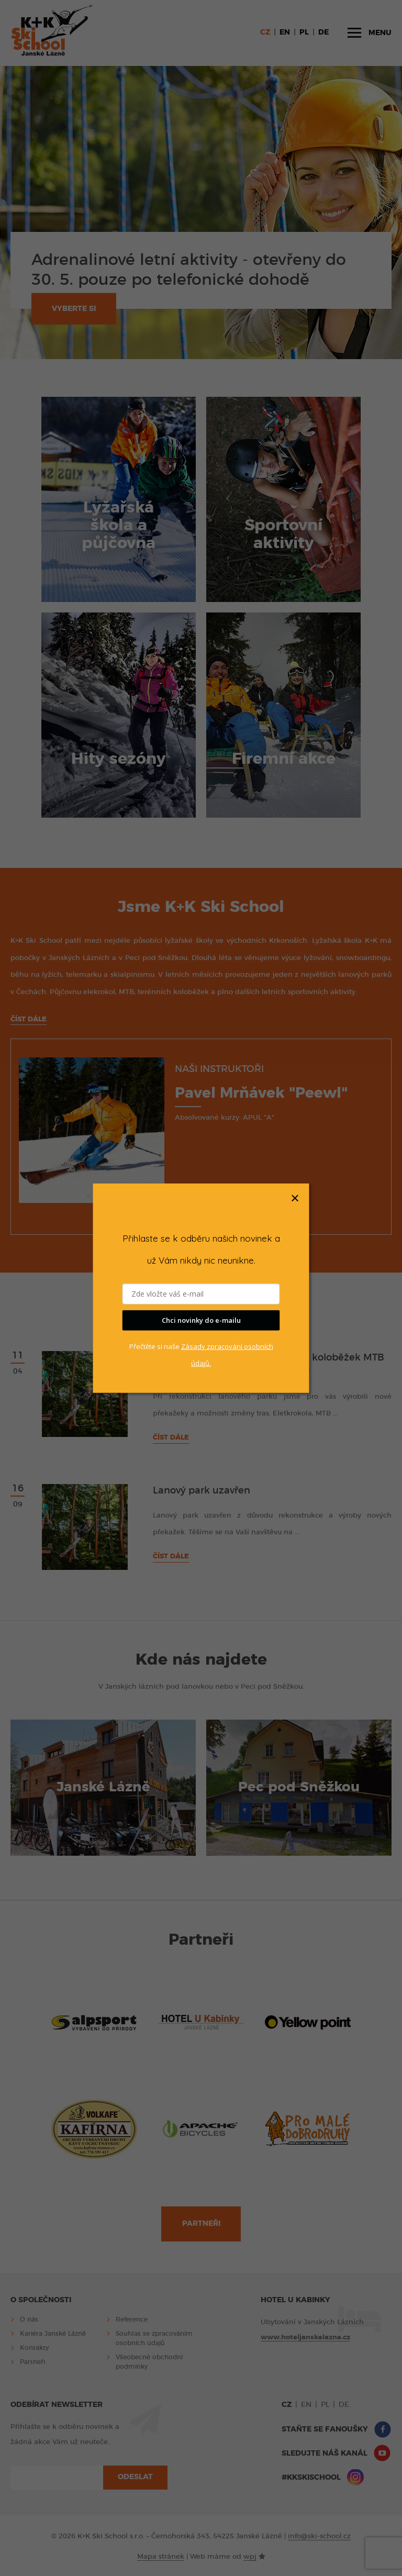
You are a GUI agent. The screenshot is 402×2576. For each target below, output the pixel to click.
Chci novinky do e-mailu (201, 1320)
